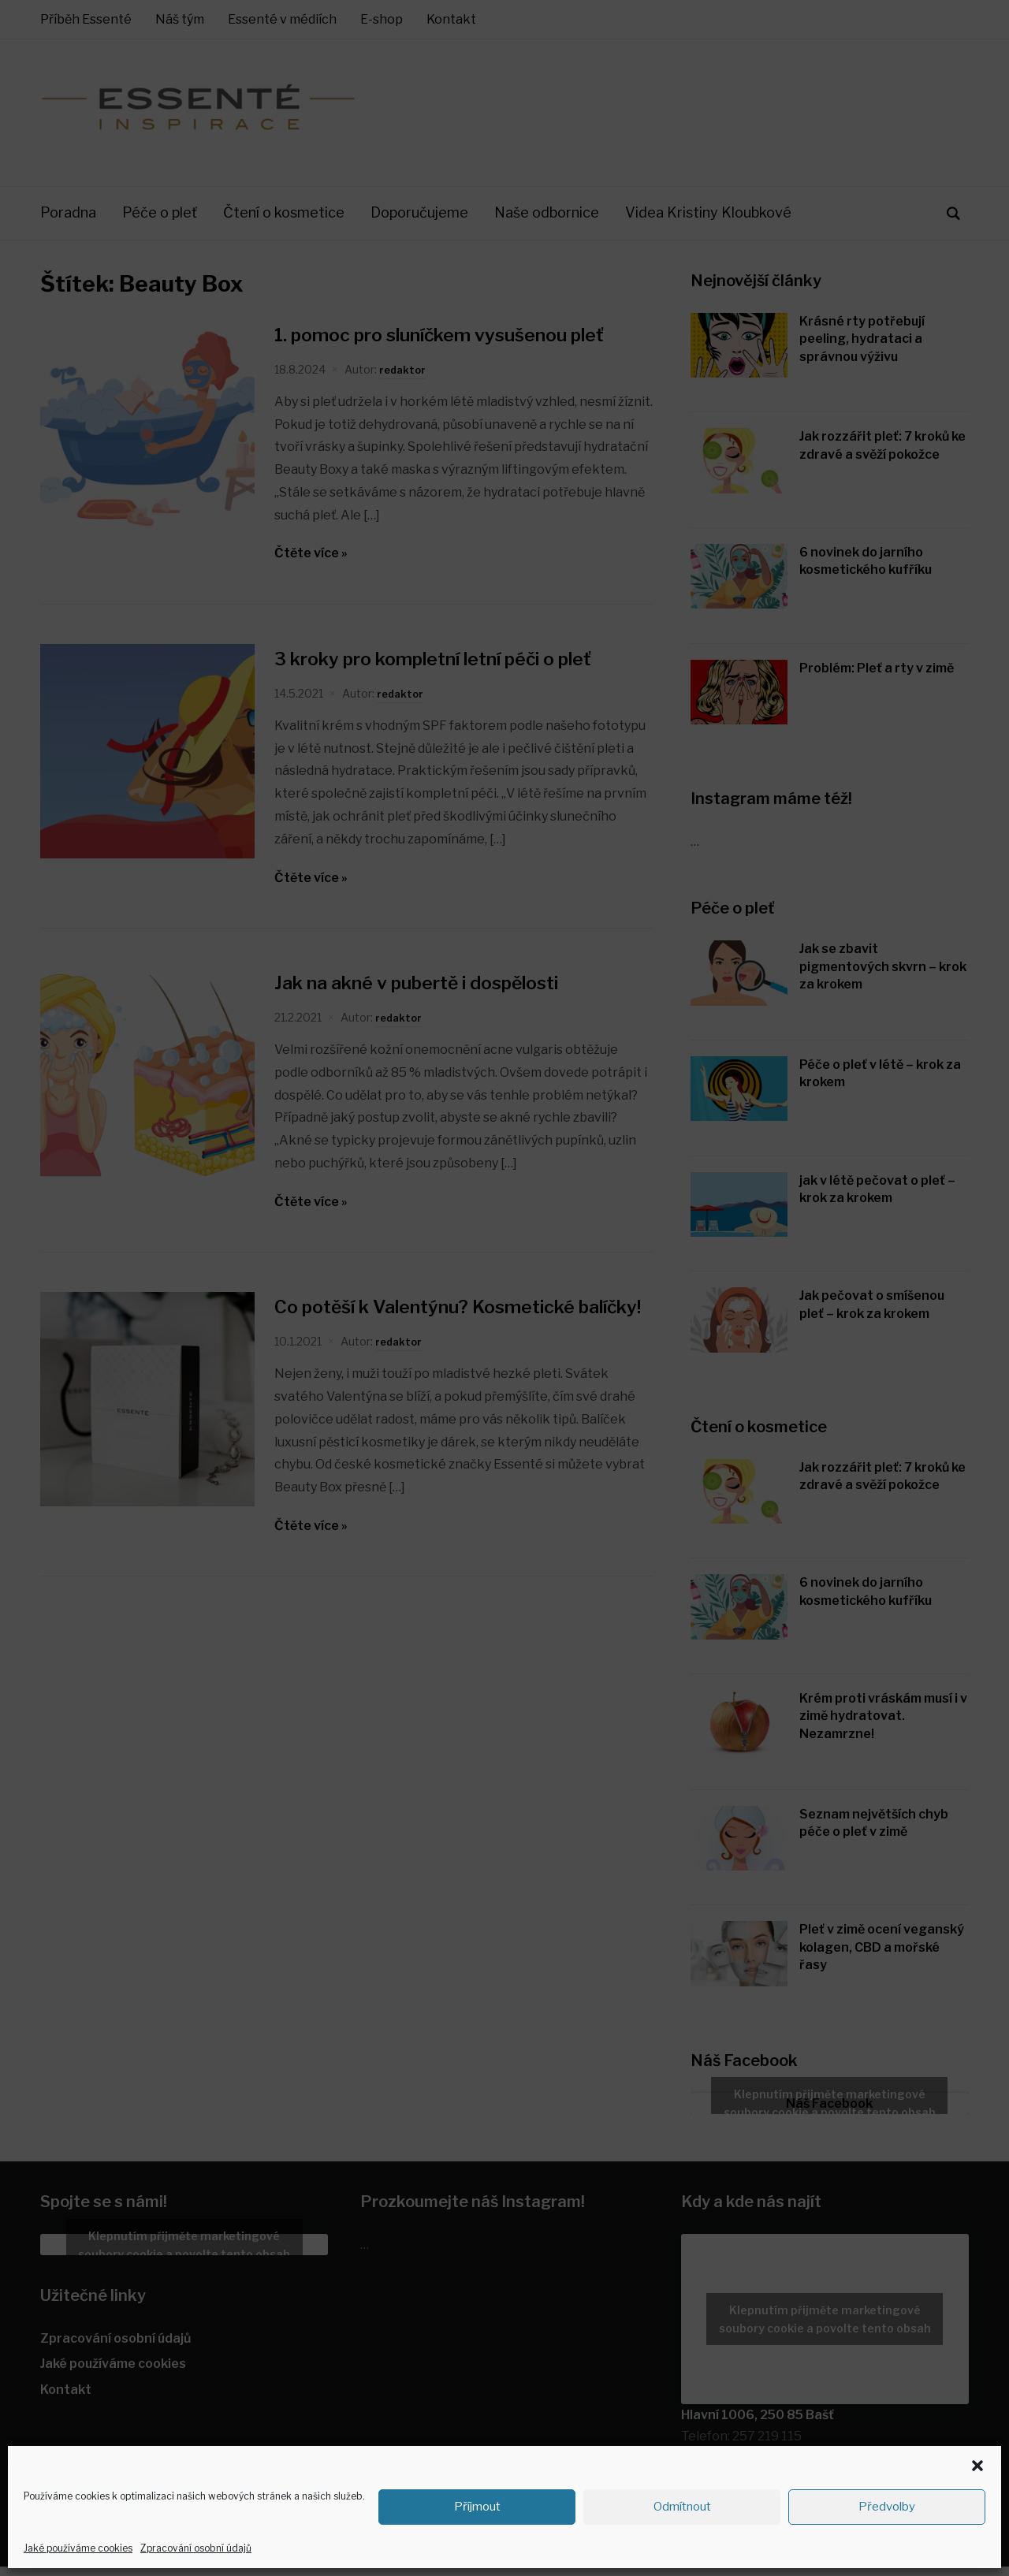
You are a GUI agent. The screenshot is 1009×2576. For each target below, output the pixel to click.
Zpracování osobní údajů (195, 2548)
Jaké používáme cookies (78, 2548)
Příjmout (477, 2507)
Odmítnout (682, 2507)
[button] (977, 2466)
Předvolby (886, 2507)
